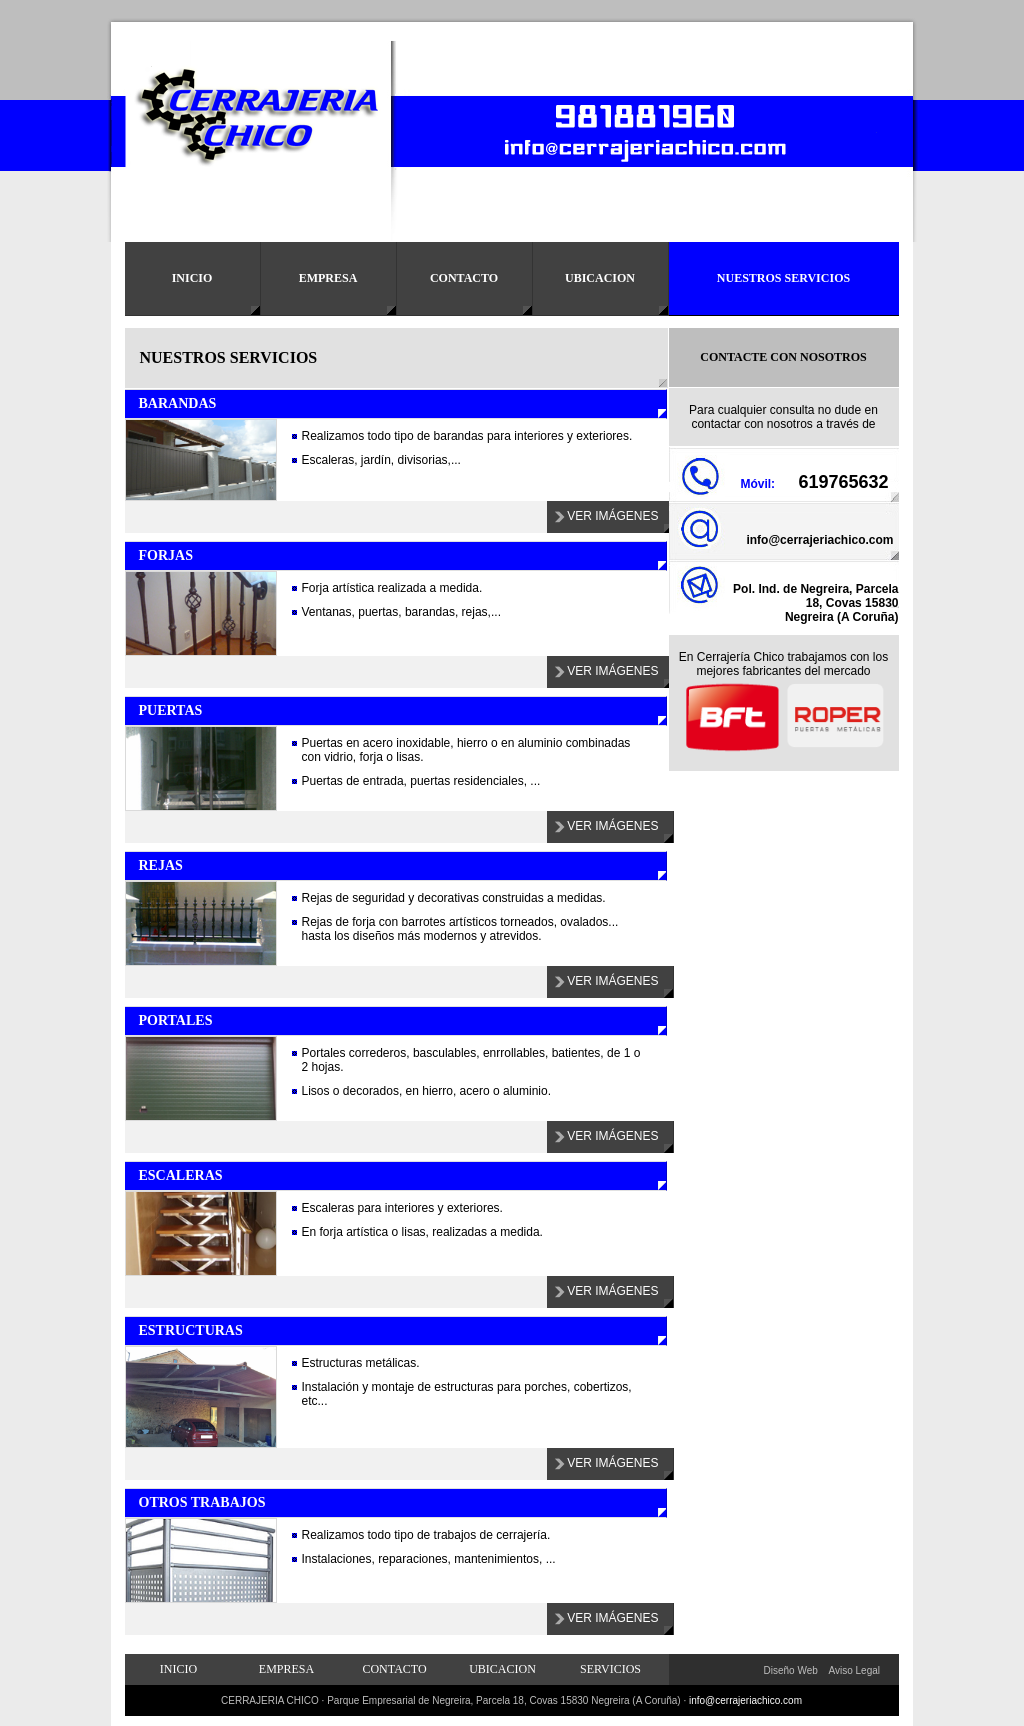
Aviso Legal (855, 1670)
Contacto (464, 278)
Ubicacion (600, 278)
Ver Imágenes (612, 516)
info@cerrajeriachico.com (819, 540)
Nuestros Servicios (783, 278)
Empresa (328, 278)
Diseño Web (791, 1670)
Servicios (610, 1669)
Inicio (192, 278)
